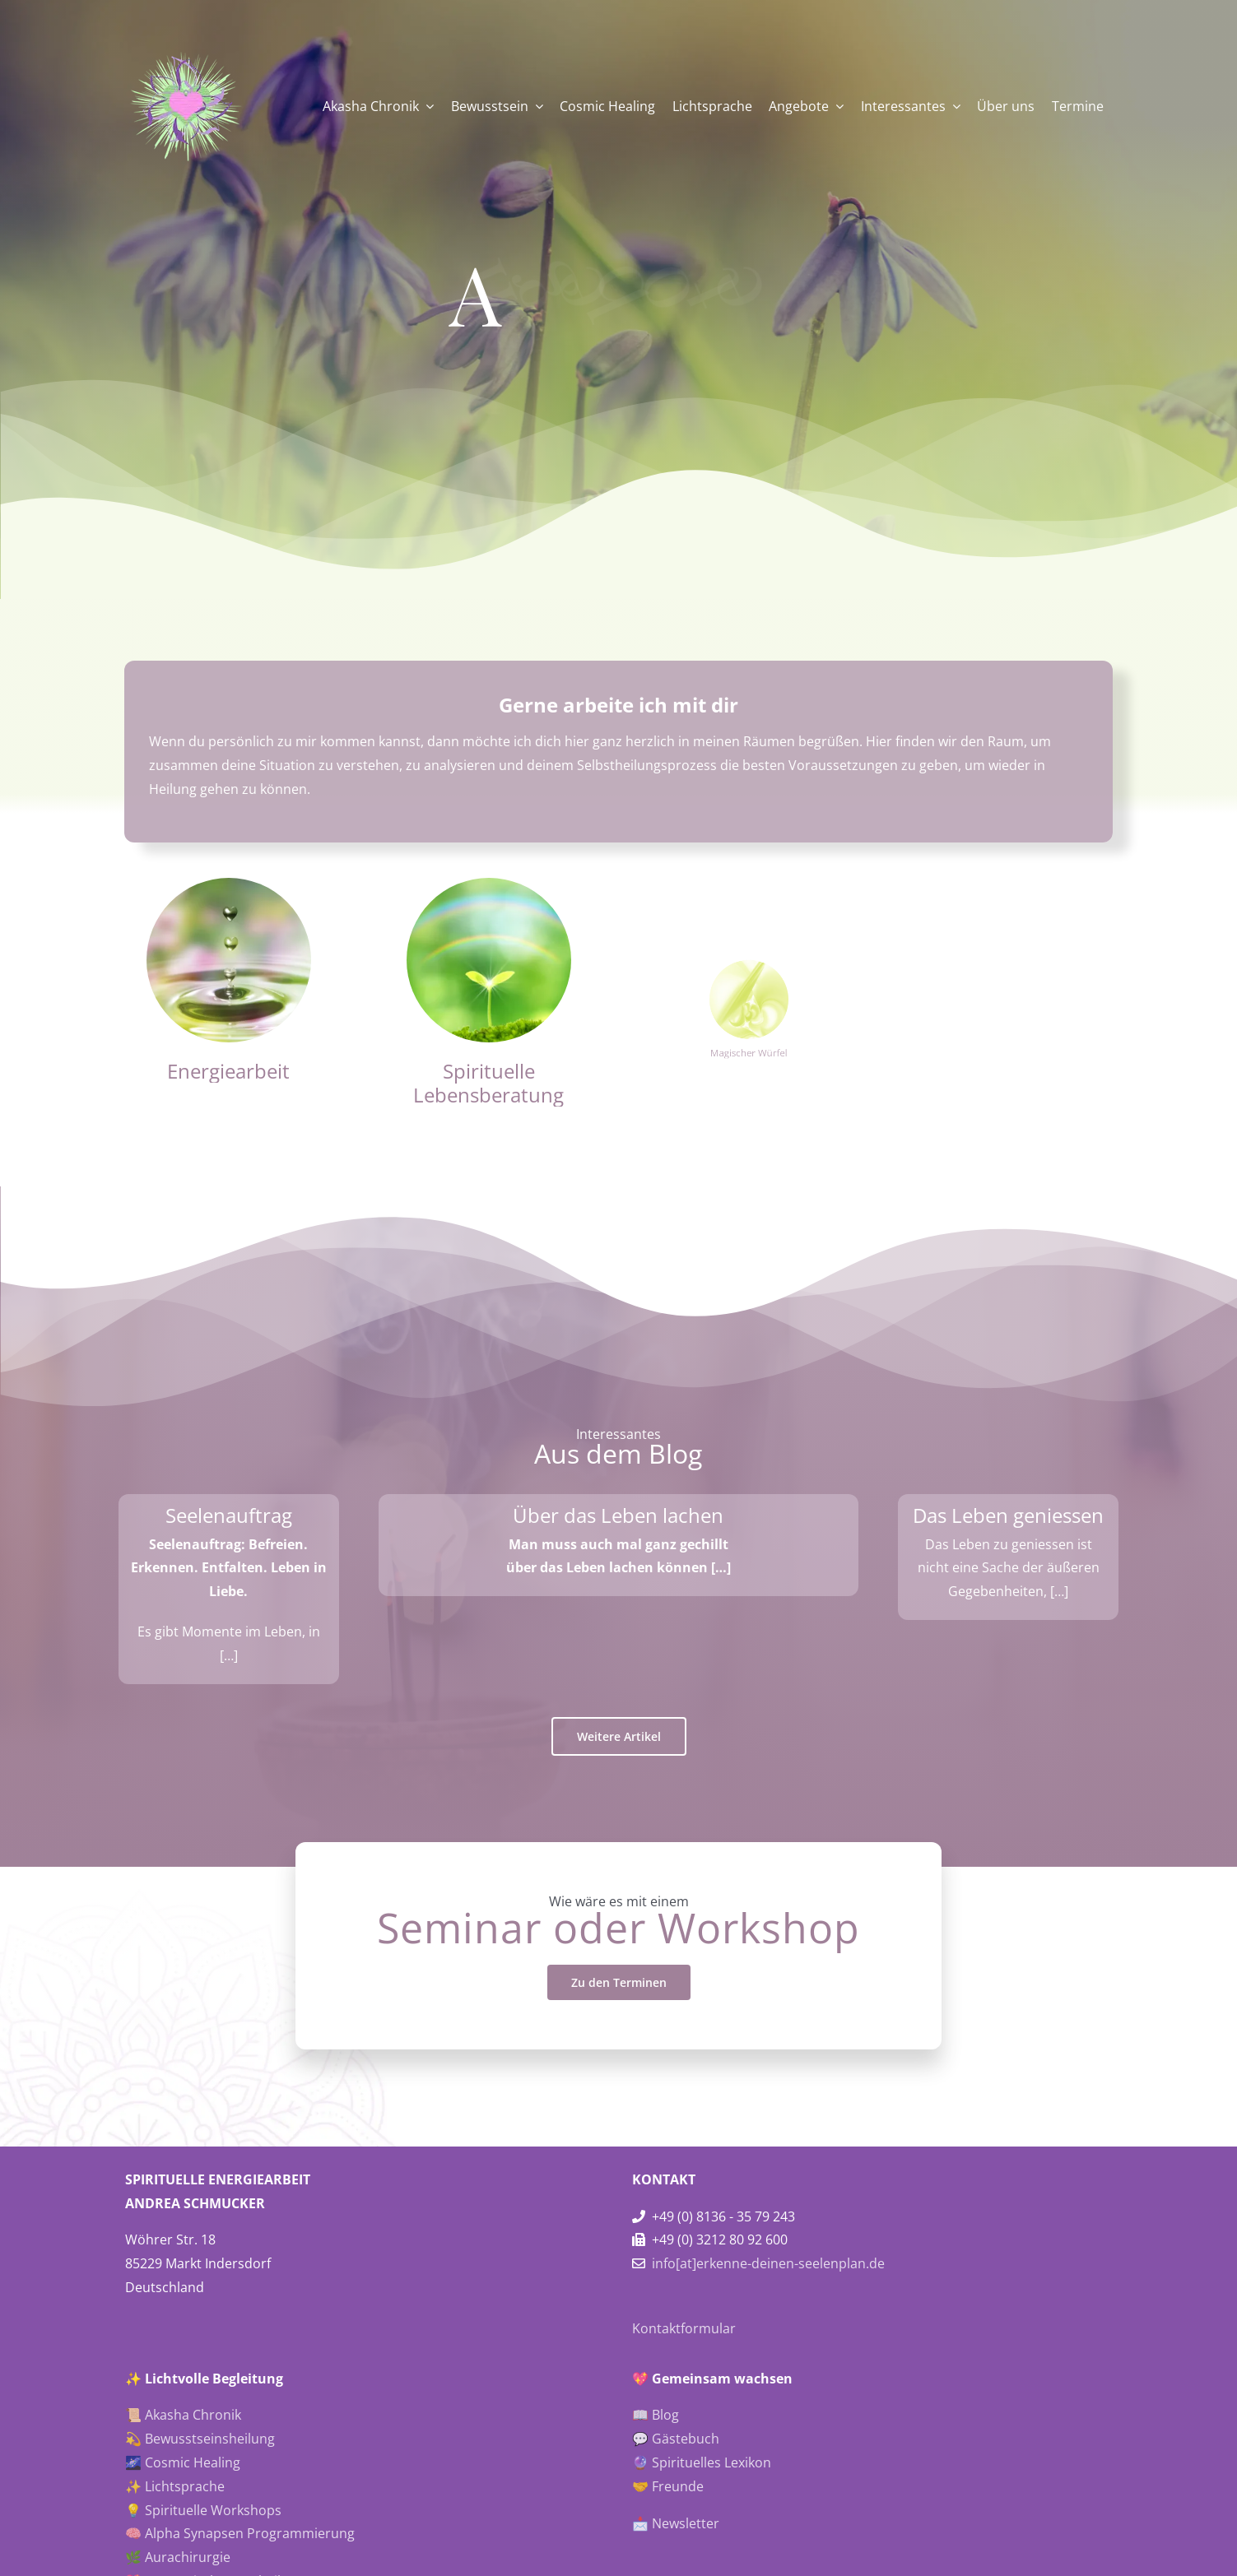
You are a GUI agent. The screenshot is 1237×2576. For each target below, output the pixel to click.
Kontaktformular (684, 2328)
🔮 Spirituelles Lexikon (701, 2462)
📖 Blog (655, 2415)
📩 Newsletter (675, 2523)
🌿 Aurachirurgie (177, 2557)
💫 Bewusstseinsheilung (200, 2439)
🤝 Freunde (668, 2486)
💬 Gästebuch (675, 2439)
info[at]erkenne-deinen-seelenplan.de (768, 2263)
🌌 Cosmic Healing (182, 2462)
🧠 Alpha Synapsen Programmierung (240, 2533)
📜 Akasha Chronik (183, 2415)
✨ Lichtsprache (175, 2486)
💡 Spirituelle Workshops (203, 2510)
